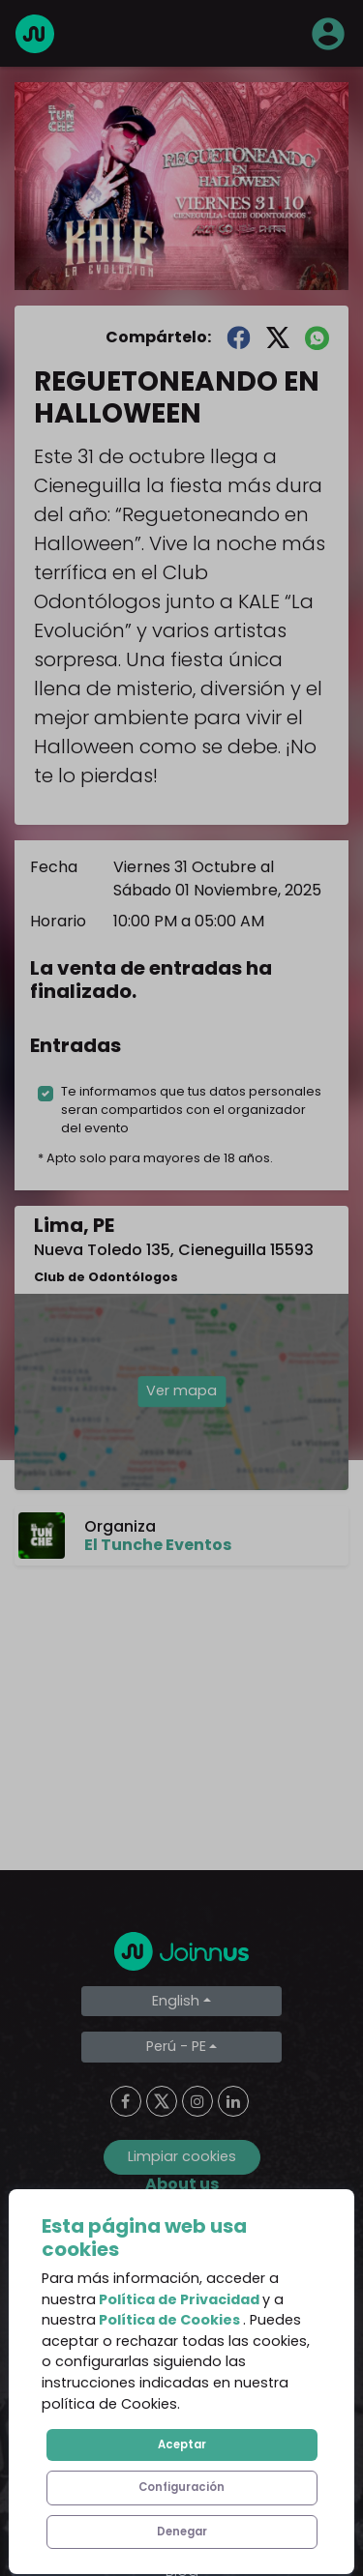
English (175, 2000)
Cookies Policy (181, 2390)
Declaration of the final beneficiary (181, 2428)
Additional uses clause (181, 2467)
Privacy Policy (181, 2351)
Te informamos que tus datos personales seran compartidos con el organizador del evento (191, 1109)
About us (182, 2235)
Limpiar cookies (182, 2156)
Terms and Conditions (182, 2312)
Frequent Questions (182, 2274)
